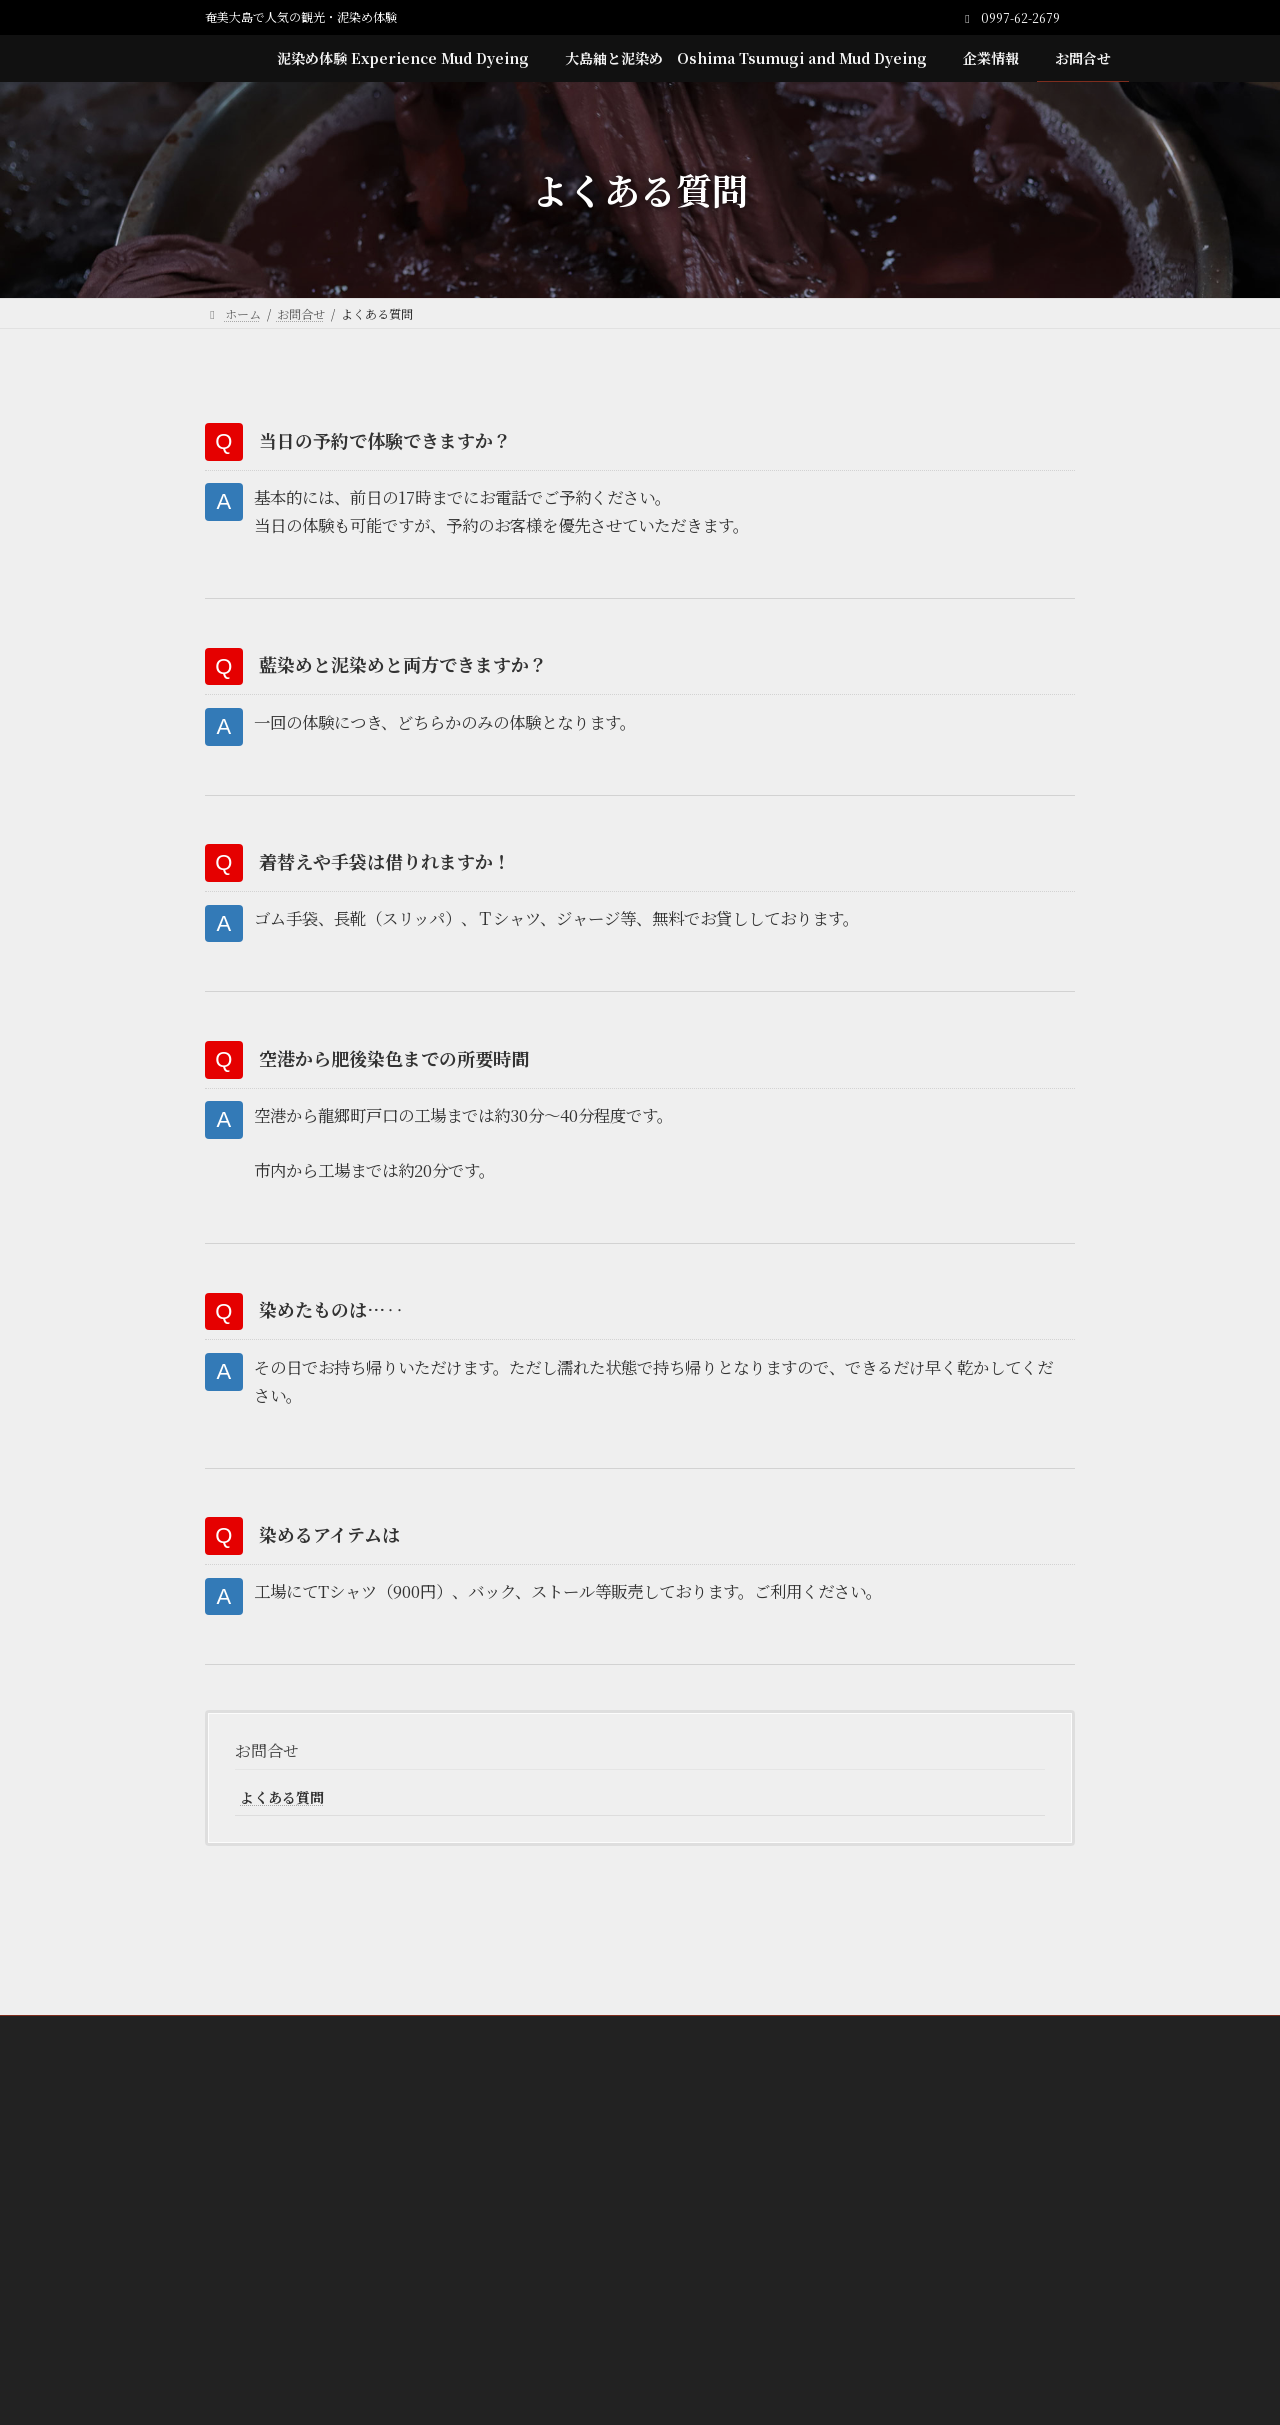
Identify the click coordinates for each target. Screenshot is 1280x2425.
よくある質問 (282, 1835)
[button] (640, 2196)
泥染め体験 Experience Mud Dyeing (423, 2072)
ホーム (264, 2072)
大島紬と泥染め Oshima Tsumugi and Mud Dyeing (711, 2072)
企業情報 (922, 2072)
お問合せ (267, 1789)
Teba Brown (637, 2084)
